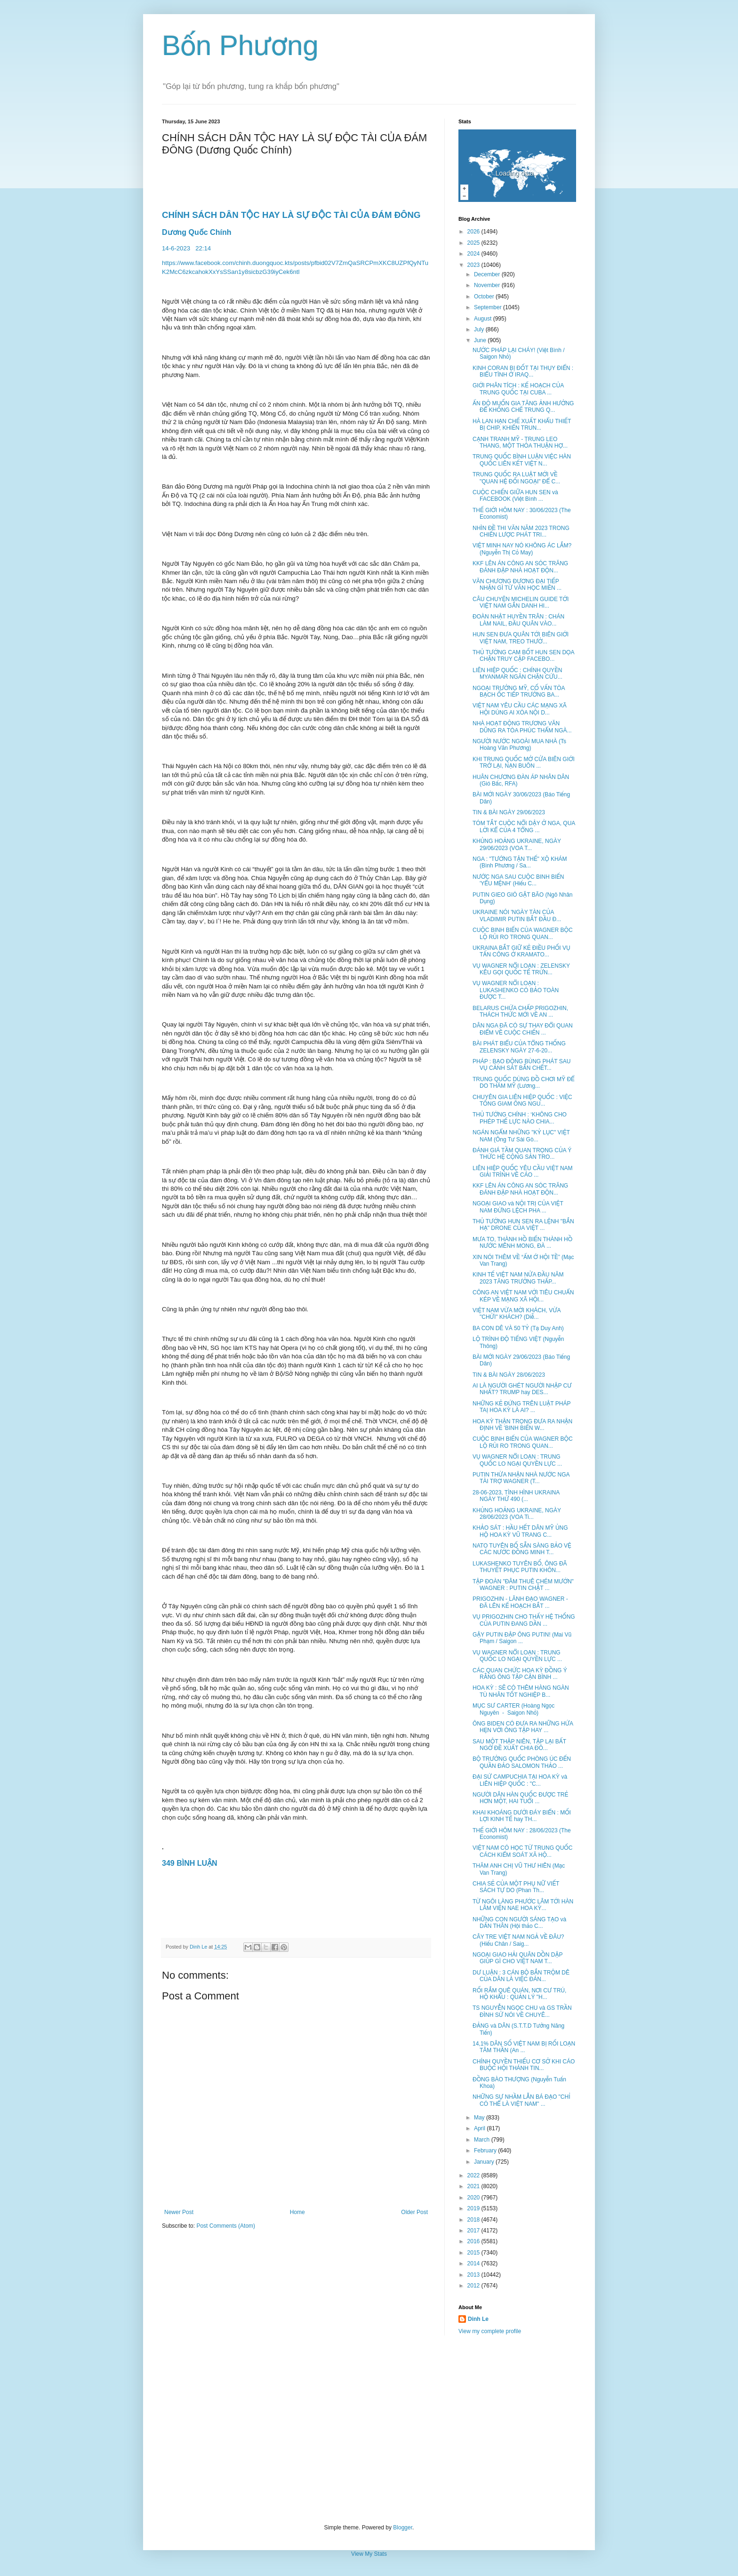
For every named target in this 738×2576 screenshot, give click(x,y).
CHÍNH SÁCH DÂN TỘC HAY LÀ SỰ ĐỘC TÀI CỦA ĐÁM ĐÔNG (292, 215)
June (481, 340)
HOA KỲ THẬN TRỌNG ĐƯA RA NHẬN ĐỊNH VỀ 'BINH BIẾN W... (522, 1424)
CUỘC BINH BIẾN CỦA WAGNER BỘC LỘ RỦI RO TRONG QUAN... (523, 933)
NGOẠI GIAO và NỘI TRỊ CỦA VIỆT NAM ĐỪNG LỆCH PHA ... (518, 1206)
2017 (474, 2230)
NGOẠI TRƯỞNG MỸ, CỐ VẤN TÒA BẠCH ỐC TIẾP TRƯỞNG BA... (519, 691)
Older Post (414, 2212)
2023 (474, 265)
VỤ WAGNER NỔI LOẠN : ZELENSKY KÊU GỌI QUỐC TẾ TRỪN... (521, 969)
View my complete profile (489, 2331)
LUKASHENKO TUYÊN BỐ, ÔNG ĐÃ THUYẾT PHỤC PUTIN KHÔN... (520, 1566)
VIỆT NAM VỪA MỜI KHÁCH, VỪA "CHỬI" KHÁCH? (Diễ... (517, 1313)
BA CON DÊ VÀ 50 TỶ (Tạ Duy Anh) (518, 1328)
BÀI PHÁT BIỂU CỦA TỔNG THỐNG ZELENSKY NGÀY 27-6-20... (519, 1046)
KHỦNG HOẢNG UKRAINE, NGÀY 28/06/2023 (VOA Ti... (517, 1513)
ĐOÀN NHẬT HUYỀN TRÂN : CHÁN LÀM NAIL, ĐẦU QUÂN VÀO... (518, 619)
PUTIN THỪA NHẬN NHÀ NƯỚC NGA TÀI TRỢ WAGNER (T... (521, 1478)
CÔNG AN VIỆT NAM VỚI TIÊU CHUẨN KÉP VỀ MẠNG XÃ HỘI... (523, 1295)
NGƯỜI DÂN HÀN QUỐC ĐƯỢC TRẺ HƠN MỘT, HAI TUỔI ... (520, 1798)
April (480, 2128)
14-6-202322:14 (187, 248)
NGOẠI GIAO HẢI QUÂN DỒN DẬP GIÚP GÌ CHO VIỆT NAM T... (517, 1958)
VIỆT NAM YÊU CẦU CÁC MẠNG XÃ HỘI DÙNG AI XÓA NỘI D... (520, 708)
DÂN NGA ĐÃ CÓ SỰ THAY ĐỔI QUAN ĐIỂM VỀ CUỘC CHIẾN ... (523, 1028)
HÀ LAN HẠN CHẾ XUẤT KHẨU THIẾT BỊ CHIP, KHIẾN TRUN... (522, 424)
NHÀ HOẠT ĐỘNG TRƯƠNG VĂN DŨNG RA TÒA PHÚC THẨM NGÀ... (522, 726)
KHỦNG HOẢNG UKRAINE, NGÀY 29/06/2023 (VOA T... (517, 844)
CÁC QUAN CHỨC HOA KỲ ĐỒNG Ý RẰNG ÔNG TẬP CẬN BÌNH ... (520, 1673)
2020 (474, 2197)
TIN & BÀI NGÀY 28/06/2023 (509, 1375)
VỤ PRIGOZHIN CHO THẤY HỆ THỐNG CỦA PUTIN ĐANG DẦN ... (524, 1620)
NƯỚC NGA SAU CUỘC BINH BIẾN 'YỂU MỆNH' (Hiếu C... (518, 880)
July (480, 329)
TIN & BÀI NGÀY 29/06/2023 (509, 812)
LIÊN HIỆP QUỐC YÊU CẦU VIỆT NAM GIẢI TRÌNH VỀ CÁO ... (523, 1171)
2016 (474, 2241)
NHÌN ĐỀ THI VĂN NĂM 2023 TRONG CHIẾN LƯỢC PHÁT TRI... (521, 531)
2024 (474, 253)
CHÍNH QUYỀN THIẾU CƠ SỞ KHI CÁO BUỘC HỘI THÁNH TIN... (524, 2064)
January (485, 2162)
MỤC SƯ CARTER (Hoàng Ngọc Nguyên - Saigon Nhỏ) (513, 1709)
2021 (474, 2186)
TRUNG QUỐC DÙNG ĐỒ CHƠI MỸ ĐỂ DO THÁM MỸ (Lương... (524, 1082)
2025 (474, 243)
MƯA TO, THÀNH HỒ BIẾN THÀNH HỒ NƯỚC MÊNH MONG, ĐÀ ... (522, 1242)
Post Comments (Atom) (225, 2226)
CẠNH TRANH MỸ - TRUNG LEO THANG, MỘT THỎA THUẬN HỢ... (520, 442)
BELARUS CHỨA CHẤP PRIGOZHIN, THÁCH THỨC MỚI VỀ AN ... (520, 1011)
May (480, 2117)
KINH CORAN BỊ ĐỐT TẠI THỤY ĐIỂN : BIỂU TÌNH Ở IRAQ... (523, 371)
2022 (474, 2175)
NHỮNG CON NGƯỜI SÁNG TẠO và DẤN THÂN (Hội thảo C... (519, 1922)
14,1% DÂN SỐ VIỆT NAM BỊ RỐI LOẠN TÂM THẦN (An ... (524, 2047)
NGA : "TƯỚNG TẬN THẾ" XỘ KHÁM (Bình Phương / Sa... (520, 862)
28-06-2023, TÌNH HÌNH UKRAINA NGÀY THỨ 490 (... (516, 1495)
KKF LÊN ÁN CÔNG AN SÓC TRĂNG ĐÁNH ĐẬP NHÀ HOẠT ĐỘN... (520, 566)
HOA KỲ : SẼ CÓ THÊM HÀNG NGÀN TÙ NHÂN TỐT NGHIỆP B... (521, 1691)
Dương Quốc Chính (196, 232)
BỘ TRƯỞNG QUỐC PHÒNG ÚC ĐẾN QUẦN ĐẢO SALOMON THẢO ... (522, 1762)
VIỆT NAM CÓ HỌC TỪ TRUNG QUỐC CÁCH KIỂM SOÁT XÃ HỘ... (522, 1851)
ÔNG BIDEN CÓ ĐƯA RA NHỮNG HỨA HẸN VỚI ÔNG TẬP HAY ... (523, 1726)
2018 (474, 2219)
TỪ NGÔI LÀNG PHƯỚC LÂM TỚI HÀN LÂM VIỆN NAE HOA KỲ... (523, 1904)
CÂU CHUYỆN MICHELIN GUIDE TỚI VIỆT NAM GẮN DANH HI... (521, 602)
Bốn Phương (240, 45)
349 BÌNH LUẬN (191, 1863)
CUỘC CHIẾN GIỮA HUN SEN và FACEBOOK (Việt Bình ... (515, 495)
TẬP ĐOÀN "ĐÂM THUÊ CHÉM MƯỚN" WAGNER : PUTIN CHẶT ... (523, 1584)
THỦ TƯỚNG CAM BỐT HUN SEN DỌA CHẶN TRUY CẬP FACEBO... (523, 655)
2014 (474, 2263)
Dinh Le (199, 1947)
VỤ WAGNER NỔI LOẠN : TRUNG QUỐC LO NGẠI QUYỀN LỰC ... (517, 1460)
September (488, 307)
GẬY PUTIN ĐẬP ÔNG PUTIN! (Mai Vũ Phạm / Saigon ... (522, 1638)
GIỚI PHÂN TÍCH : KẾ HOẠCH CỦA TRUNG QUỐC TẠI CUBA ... (518, 388)
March (482, 2139)
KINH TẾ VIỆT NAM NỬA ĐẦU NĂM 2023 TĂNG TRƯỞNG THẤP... (518, 1277)
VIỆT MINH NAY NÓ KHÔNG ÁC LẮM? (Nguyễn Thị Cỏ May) (522, 548)
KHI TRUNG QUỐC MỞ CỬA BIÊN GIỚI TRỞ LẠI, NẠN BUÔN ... (524, 762)
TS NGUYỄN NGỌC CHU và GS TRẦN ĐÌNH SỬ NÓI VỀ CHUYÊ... (522, 2011)
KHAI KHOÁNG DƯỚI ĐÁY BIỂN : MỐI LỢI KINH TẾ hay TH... (522, 1815)
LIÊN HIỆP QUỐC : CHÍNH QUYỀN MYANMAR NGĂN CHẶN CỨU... (517, 673)
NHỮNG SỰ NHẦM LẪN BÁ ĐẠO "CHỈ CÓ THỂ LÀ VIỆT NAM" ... (521, 2100)
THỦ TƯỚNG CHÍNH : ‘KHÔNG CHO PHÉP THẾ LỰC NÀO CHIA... (520, 1117)
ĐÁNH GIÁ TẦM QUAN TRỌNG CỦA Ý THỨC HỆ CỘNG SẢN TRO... (522, 1153)
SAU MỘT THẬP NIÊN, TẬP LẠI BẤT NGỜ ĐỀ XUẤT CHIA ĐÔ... (519, 1744)
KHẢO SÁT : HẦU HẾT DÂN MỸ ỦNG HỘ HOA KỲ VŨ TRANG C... (520, 1531)
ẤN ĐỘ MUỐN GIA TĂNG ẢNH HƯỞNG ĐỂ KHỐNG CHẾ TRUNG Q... (523, 406)
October (485, 296)
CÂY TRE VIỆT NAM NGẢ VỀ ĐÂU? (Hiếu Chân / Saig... (518, 1940)
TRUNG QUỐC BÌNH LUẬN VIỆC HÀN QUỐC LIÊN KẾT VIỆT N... (522, 459)
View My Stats (369, 2554)
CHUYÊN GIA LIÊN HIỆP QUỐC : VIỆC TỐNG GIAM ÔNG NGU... (522, 1100)
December (488, 274)
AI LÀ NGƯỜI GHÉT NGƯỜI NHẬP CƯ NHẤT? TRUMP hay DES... (522, 1389)
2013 (474, 2274)
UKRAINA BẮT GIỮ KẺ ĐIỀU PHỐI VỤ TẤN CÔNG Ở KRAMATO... (521, 951)
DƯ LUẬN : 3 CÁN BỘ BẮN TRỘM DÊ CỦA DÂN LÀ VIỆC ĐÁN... (521, 1975)
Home (297, 2212)
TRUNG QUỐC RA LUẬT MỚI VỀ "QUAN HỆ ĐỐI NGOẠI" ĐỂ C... (516, 477)
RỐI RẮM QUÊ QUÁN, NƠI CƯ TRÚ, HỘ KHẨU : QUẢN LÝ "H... (519, 1993)
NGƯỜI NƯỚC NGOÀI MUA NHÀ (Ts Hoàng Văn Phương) (519, 744)
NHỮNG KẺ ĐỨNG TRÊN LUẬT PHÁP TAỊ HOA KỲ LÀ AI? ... (521, 1406)
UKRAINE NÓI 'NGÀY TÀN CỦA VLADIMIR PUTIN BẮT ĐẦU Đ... (517, 915)
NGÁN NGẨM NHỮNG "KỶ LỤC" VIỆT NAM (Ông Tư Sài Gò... (521, 1135)
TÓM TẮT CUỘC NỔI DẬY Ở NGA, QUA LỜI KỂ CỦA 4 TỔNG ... (524, 826)
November (488, 285)
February (486, 2150)
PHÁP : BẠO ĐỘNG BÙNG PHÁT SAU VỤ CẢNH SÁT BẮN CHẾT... (521, 1064)
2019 (474, 2208)
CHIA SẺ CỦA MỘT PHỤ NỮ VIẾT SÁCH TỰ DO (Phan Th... (516, 1887)
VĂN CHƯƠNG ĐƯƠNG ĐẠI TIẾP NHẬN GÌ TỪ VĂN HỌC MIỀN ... (517, 584)
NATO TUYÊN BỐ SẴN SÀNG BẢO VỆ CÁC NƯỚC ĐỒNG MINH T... (522, 1549)
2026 (474, 231)
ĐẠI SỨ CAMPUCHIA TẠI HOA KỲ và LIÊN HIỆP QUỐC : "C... (520, 1780)
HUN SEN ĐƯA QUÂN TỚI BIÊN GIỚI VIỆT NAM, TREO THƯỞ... (521, 637)
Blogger (402, 2527)
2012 (474, 2285)
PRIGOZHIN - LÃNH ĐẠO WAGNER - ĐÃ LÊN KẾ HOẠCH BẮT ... (520, 1602)
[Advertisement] (369, 2430)
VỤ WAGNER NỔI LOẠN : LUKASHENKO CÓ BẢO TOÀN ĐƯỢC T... (516, 990)
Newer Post (178, 2212)
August (483, 318)
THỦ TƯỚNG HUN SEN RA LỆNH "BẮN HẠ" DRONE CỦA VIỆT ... (523, 1224)
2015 (474, 2252)
